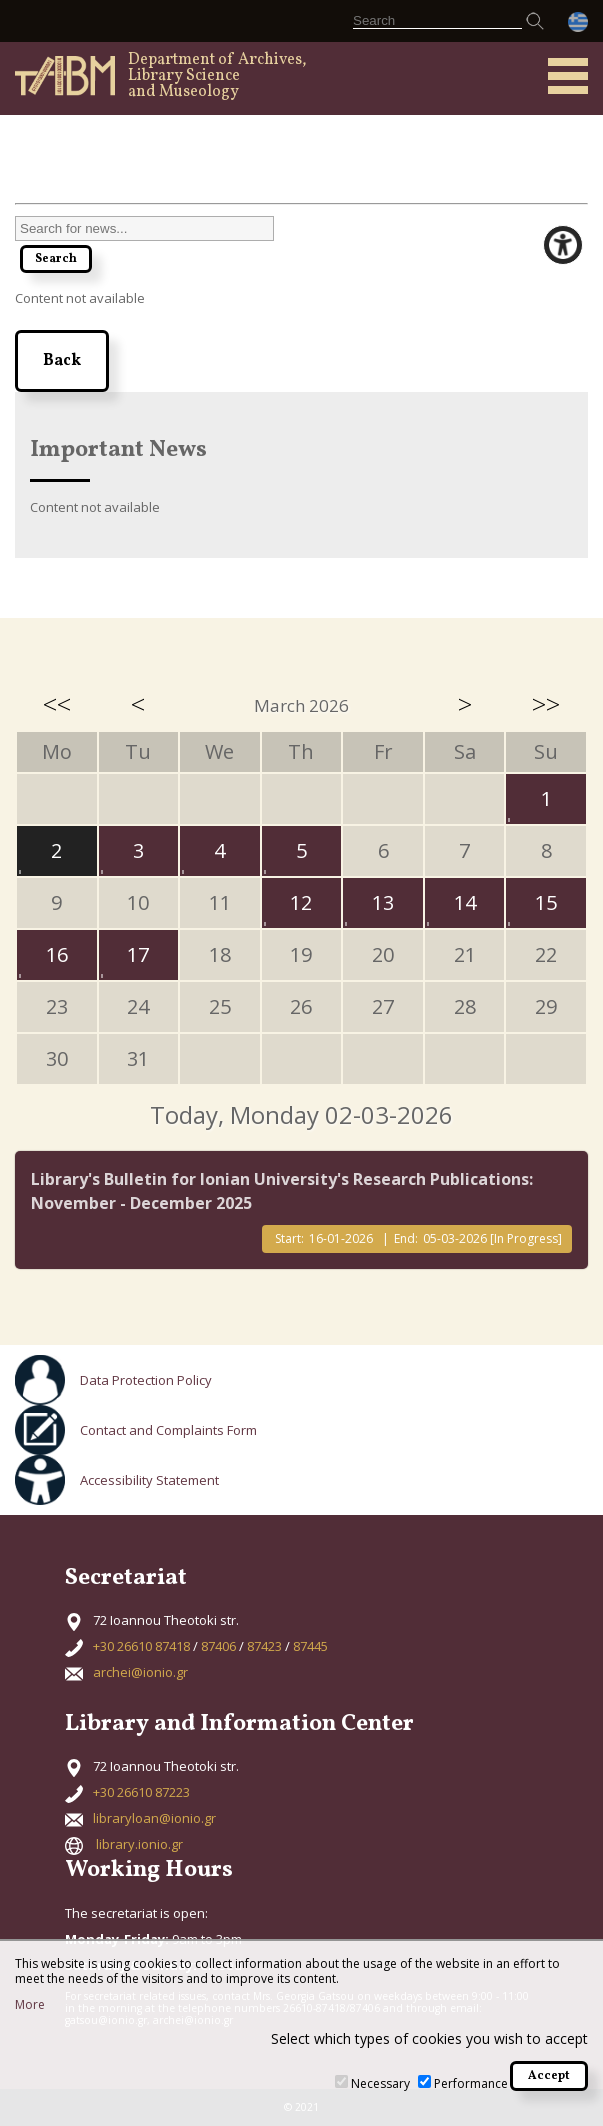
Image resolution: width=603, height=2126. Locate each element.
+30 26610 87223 (141, 1792)
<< (57, 704)
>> (546, 704)
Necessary (380, 2083)
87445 (310, 1646)
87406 (218, 1646)
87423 (264, 1646)
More (30, 2005)
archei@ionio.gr (140, 1672)
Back (62, 361)
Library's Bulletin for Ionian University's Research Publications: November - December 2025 (282, 1191)
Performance (471, 2083)
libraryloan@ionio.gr (154, 1818)
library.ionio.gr (139, 1844)
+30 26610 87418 (141, 1646)
